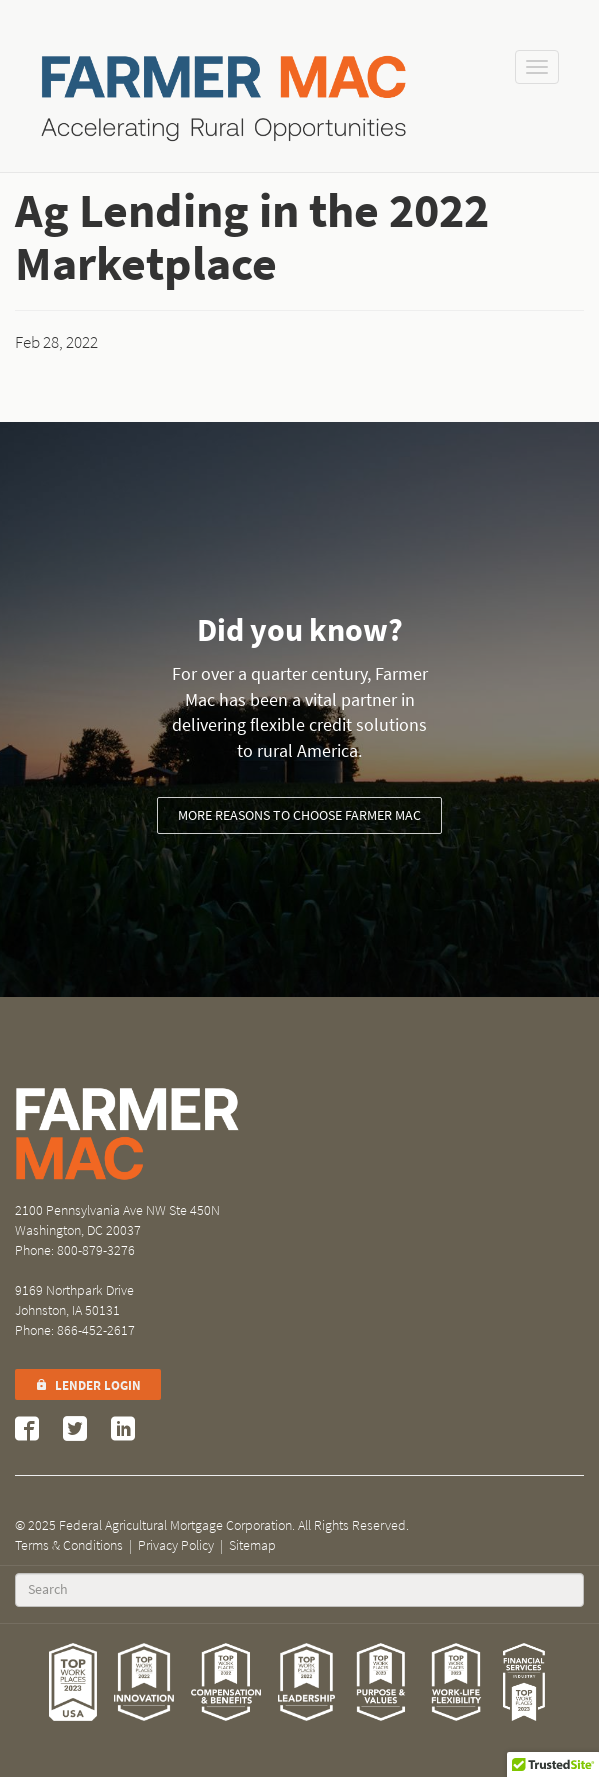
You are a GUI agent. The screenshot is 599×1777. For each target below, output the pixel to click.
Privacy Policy (176, 1545)
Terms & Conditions (69, 1545)
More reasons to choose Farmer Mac (299, 815)
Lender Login (88, 1385)
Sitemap (252, 1545)
